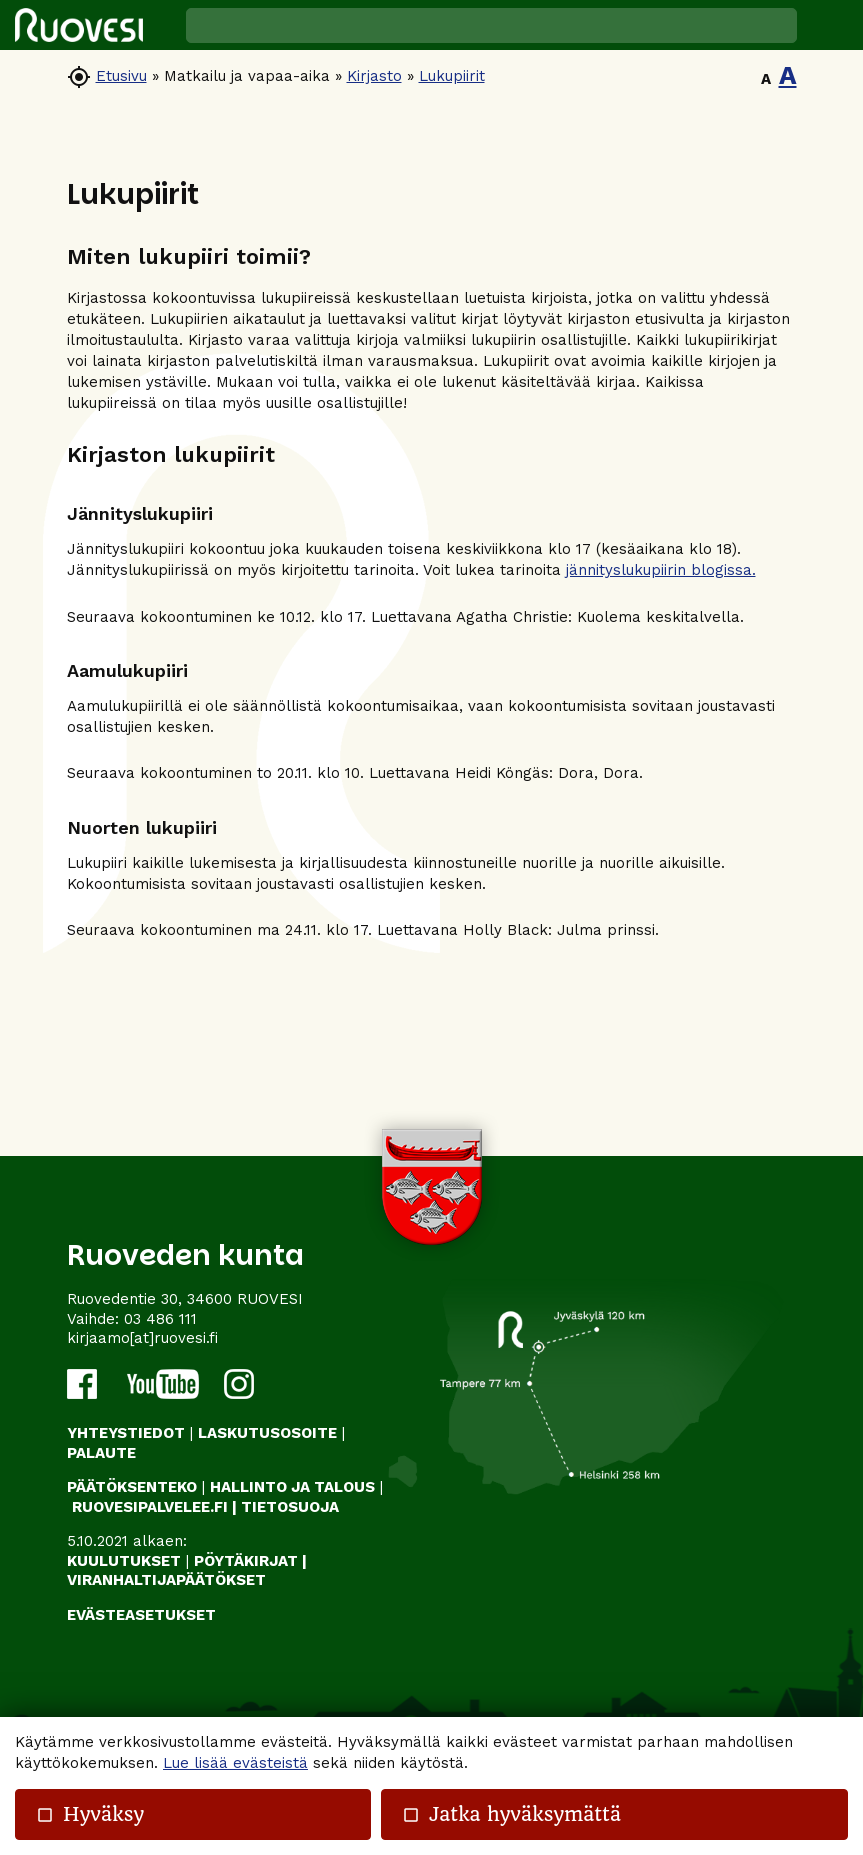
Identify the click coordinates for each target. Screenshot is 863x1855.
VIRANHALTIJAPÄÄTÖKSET (166, 1580)
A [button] (766, 79)
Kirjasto (374, 76)
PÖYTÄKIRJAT (246, 1561)
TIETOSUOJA (290, 1507)
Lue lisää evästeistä (235, 1763)
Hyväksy (90, 1814)
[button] (830, 25)
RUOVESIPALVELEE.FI (150, 1507)
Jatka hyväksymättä (511, 1814)
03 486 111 (160, 1319)
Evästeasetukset (141, 1615)
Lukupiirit (452, 76)
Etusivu (121, 76)
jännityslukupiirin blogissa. (661, 570)
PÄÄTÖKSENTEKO (132, 1487)
